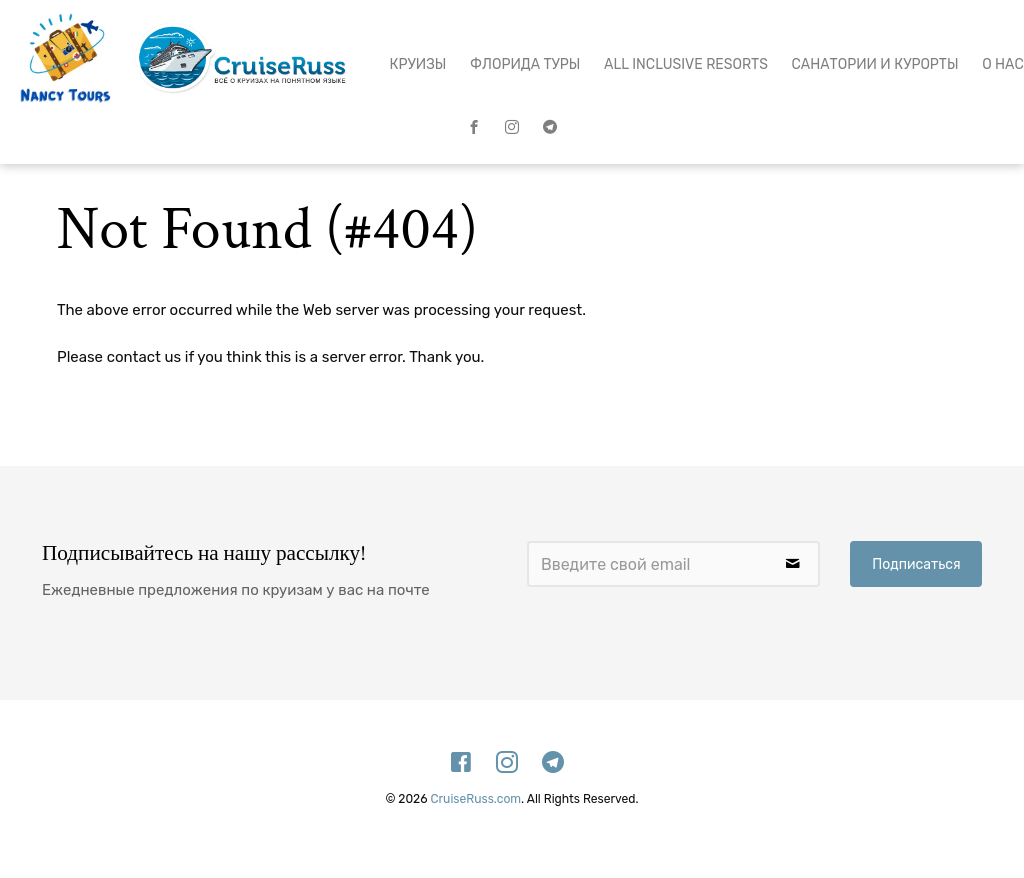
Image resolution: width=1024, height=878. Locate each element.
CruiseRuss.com (475, 799)
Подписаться (916, 564)
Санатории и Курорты (875, 64)
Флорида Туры (525, 64)
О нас (1003, 64)
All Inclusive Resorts (686, 64)
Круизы (418, 64)
